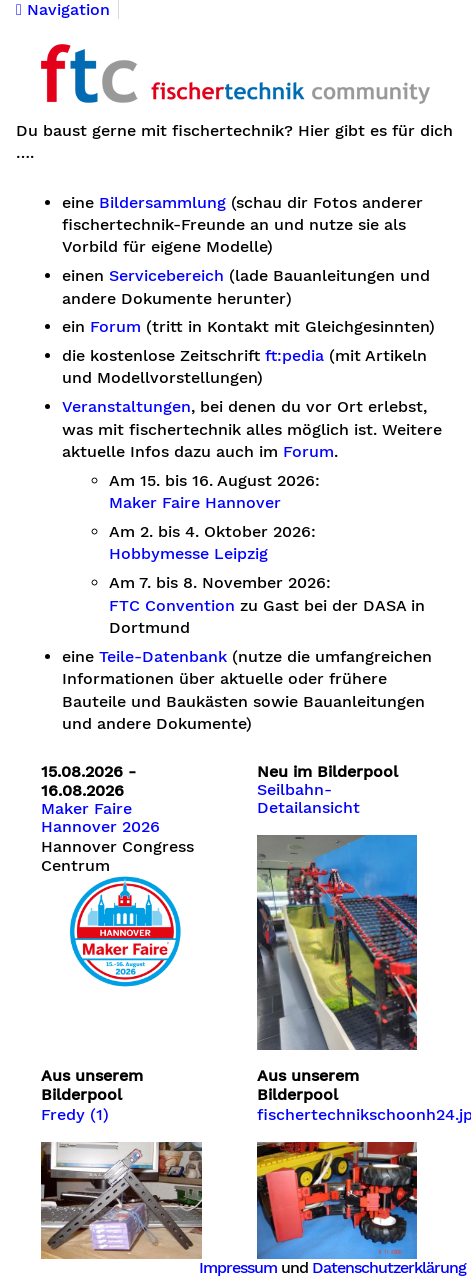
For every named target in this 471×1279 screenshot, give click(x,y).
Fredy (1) (75, 1115)
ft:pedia (294, 356)
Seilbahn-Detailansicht (308, 799)
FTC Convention (172, 606)
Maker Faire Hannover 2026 (100, 818)
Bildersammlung (162, 203)
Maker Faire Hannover (195, 503)
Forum (115, 327)
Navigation (63, 10)
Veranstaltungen (126, 407)
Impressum (238, 1267)
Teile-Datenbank (163, 657)
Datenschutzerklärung (389, 1267)
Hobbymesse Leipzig (188, 554)
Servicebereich (166, 276)
